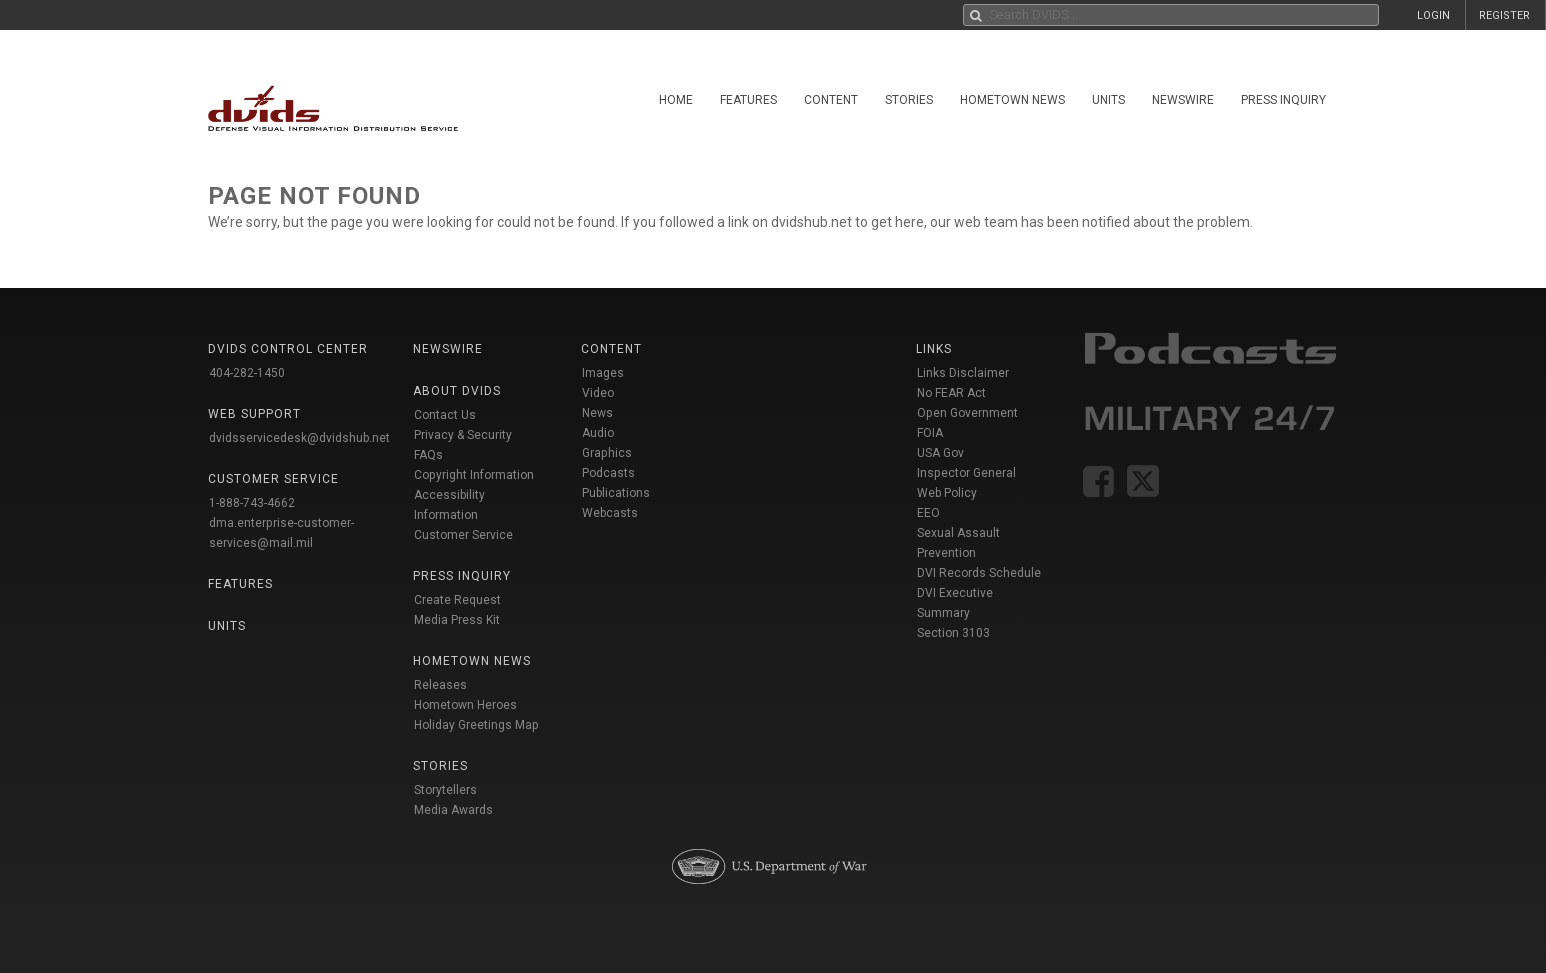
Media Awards (453, 810)
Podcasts (608, 473)
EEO (928, 513)
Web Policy (947, 493)
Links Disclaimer (963, 373)
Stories (909, 100)
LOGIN (1433, 15)
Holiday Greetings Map (476, 725)
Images (603, 373)
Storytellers (445, 790)
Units (1108, 100)
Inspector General (966, 473)
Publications (616, 493)
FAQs (428, 455)
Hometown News (1012, 100)
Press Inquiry (1283, 100)
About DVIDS (457, 391)
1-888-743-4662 (252, 503)
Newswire (1183, 100)
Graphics (607, 453)
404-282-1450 (247, 373)
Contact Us (445, 415)
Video (598, 393)
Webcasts (610, 513)
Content (831, 100)
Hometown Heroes (465, 705)
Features (748, 100)
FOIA (930, 433)
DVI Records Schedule (979, 573)
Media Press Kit (457, 620)
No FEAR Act (951, 393)
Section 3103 (953, 633)
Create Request (457, 600)
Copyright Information (474, 475)
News (597, 413)
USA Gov (940, 453)
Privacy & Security (463, 435)
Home (676, 100)
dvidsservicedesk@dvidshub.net (299, 438)
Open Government (967, 413)
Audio (598, 433)
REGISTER (1504, 15)
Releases (440, 685)
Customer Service (463, 535)
